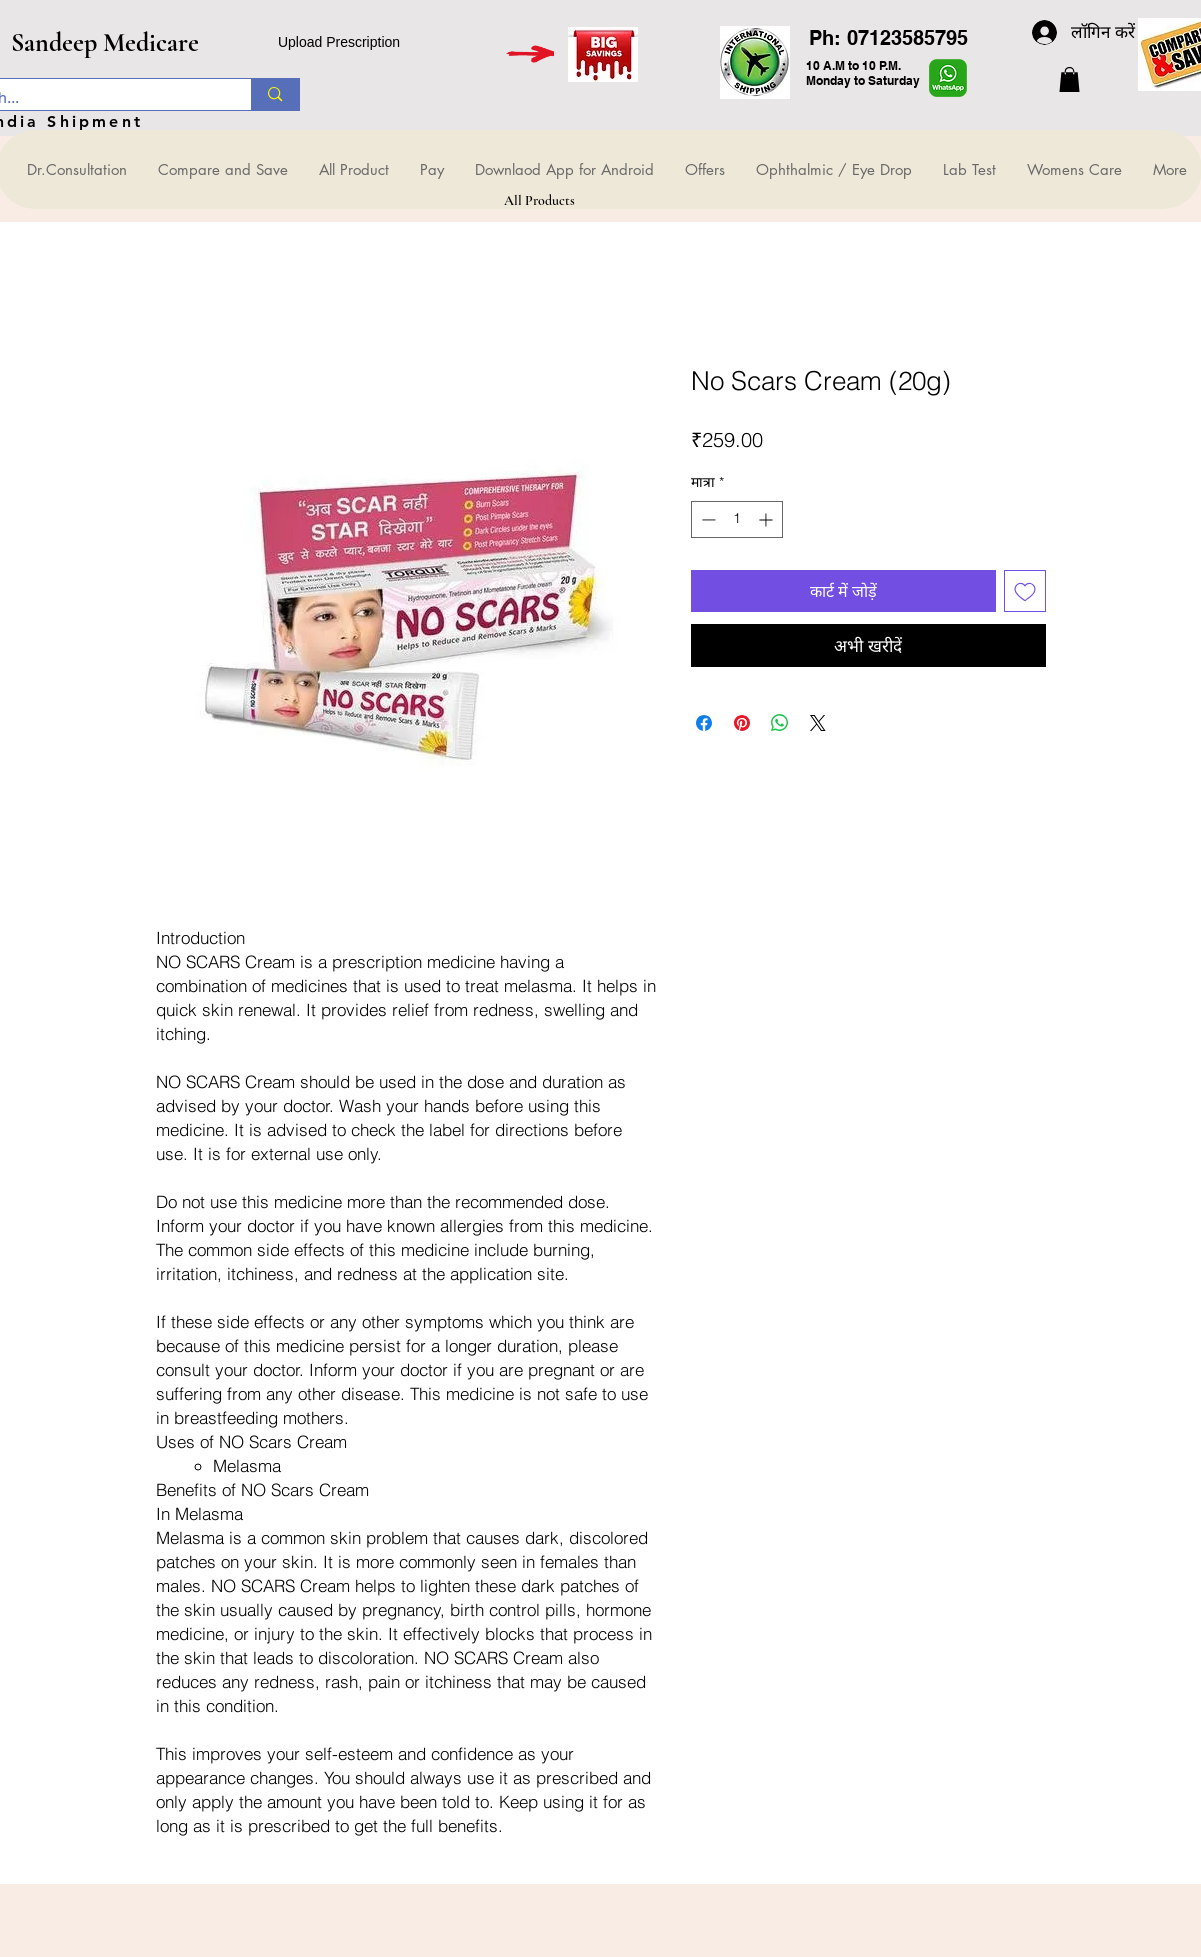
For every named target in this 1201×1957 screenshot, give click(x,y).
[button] (1069, 79)
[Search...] (274, 94)
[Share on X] (818, 723)
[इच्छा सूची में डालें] (1025, 591)
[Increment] (767, 519)
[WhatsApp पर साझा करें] (780, 723)
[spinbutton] (737, 519)
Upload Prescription (339, 42)
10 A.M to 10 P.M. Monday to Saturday (863, 73)
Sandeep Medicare (105, 42)
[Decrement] (706, 519)
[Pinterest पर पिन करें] (742, 723)
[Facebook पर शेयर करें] (704, 723)
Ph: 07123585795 (888, 38)
